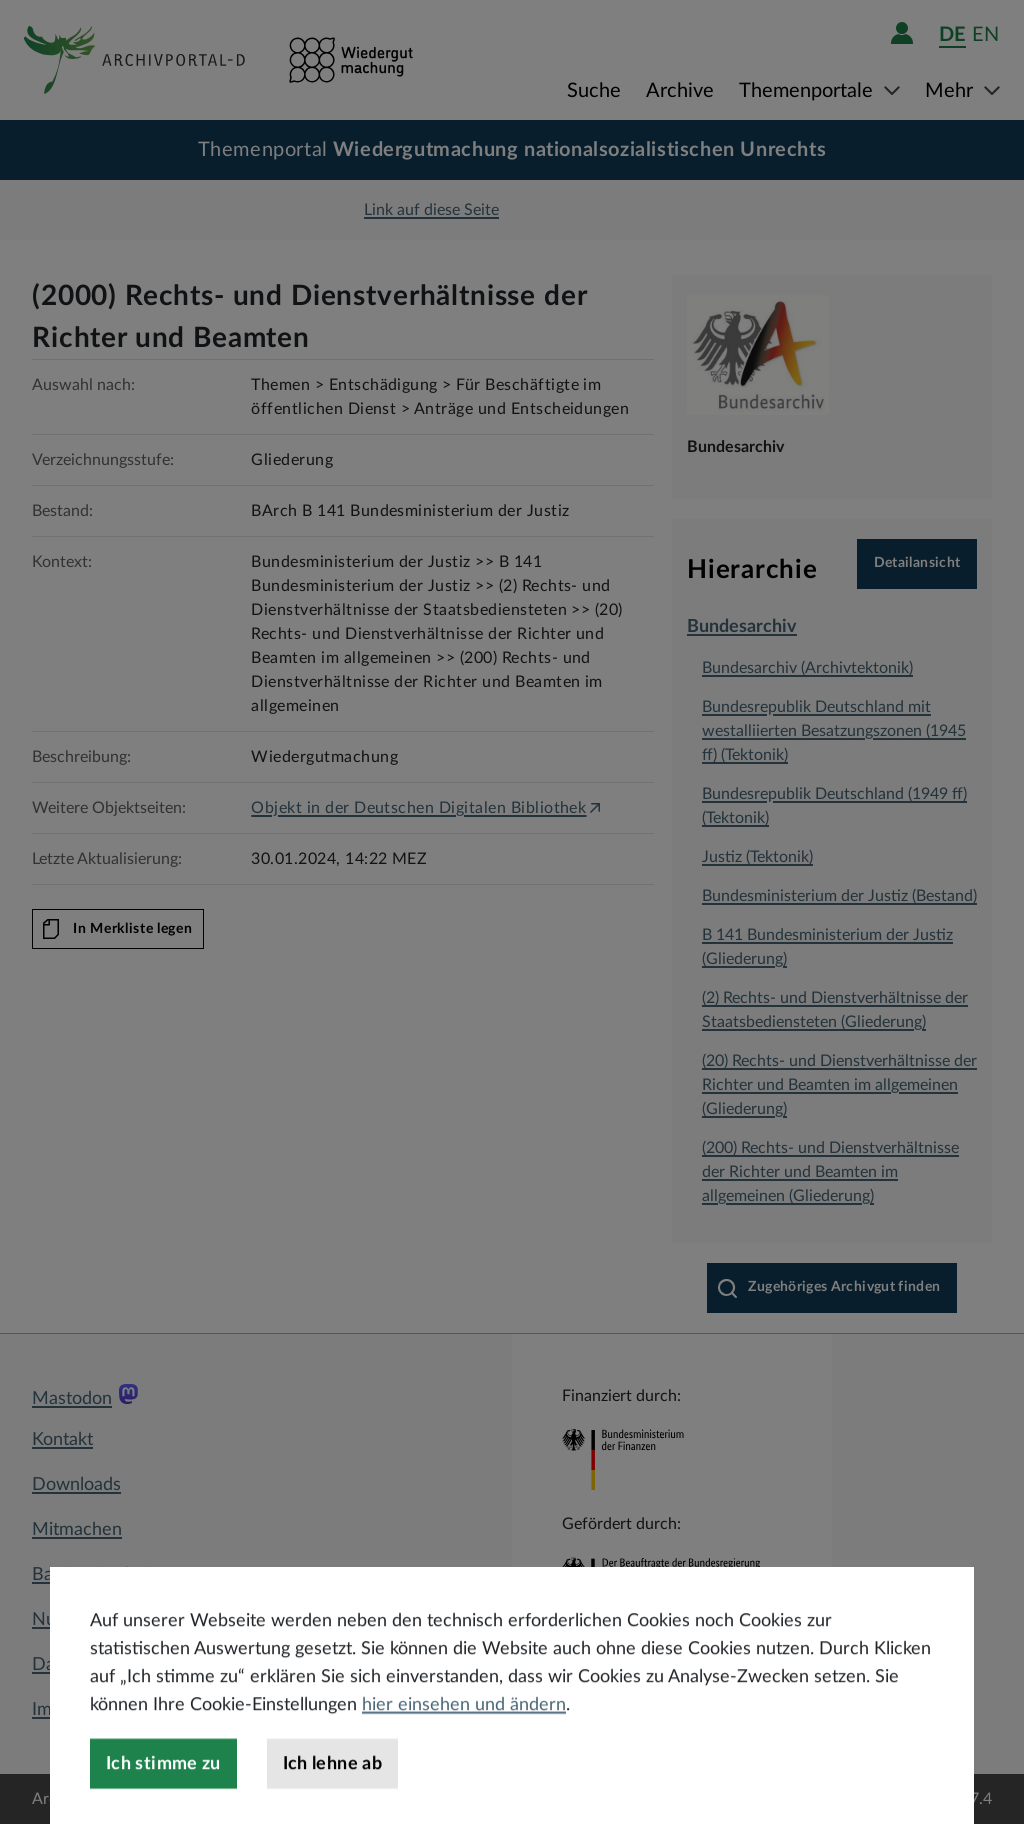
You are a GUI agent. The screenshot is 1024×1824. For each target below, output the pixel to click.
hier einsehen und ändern (464, 1745)
